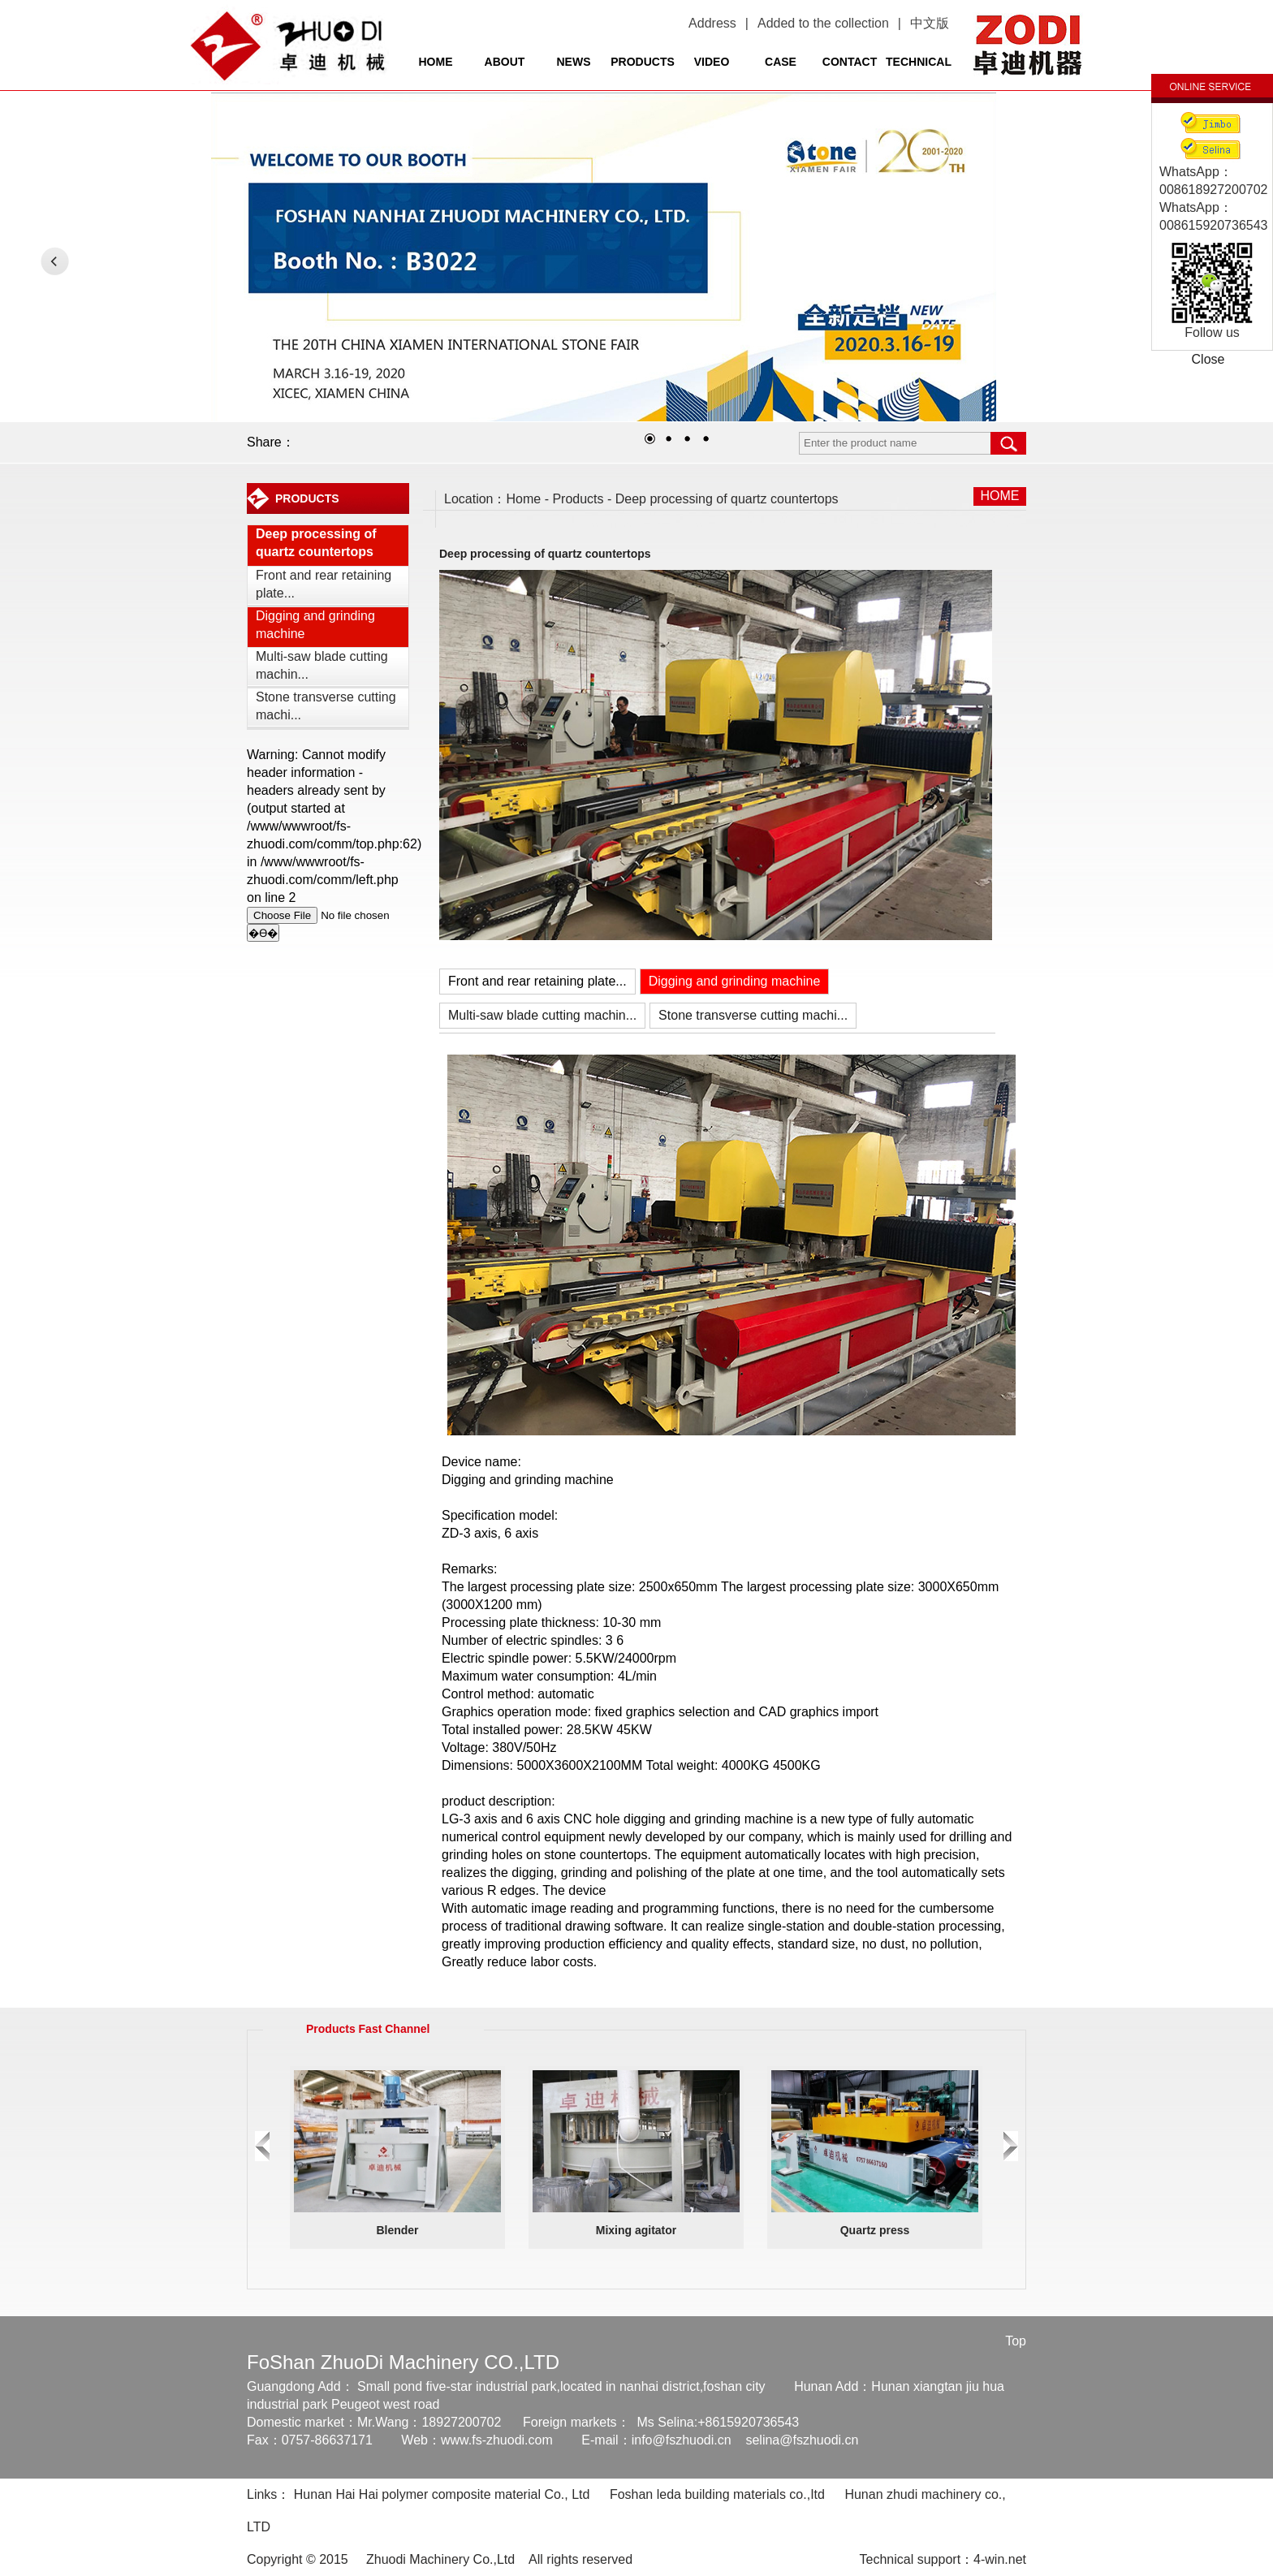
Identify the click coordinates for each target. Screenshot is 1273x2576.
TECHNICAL (919, 61)
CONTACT (849, 61)
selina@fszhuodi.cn (801, 2440)
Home (524, 499)
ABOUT (505, 61)
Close (1208, 359)
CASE (780, 61)
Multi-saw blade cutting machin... (322, 665)
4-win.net (999, 2559)
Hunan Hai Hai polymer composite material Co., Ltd (442, 2494)
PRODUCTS (643, 61)
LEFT (55, 261)
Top (1015, 2341)
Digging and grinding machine (315, 625)
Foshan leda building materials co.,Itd (717, 2494)
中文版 (929, 23)
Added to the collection (823, 23)
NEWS (574, 61)
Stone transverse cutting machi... (326, 706)
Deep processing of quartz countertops (316, 543)
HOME (436, 61)
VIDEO (712, 61)
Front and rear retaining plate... (323, 584)
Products (577, 499)
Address (712, 23)
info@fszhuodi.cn (681, 2440)
